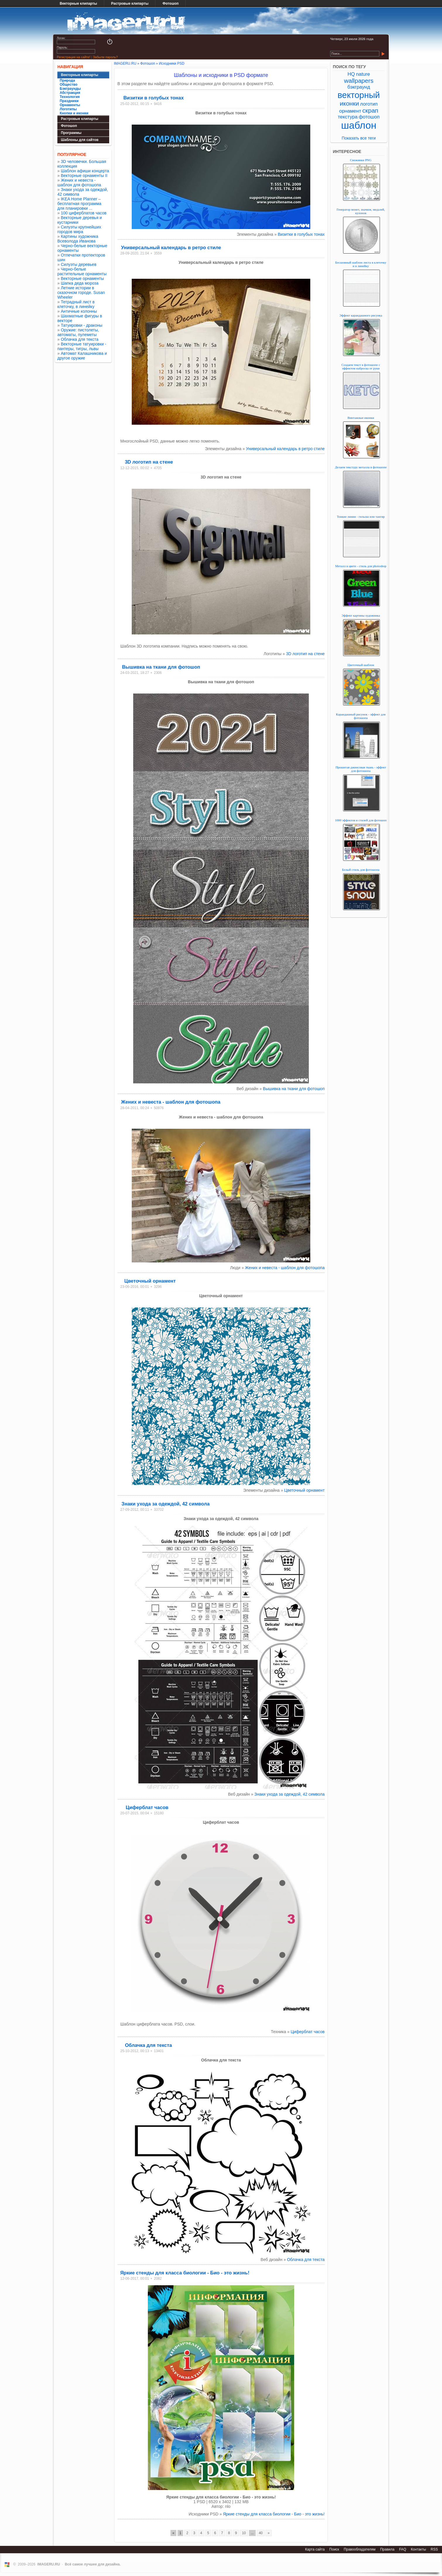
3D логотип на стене (149, 461)
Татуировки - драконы (81, 325)
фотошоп (369, 117)
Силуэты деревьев (79, 264)
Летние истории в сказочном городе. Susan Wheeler (81, 292)
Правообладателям (359, 2549)
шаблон (358, 125)
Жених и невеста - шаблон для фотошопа (79, 182)
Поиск (334, 2549)
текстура (348, 117)
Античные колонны (79, 311)
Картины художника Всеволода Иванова (77, 238)
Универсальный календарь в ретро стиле (171, 247)
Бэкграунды (70, 89)
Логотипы (68, 109)
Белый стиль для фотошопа (361, 869)
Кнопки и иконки (74, 113)
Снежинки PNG (360, 160)
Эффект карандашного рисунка (361, 315)
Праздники (69, 101)
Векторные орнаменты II (84, 175)
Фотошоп (170, 3)
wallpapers (358, 80)
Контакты (418, 2549)
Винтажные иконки (360, 417)
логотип (369, 104)
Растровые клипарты (130, 3)
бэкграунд (358, 87)
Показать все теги (359, 138)
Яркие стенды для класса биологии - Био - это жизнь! (184, 2272)
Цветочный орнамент (150, 1280)
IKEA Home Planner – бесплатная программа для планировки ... (79, 204)
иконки (349, 103)
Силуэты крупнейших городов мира (79, 229)
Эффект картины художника (361, 615)
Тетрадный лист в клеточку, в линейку (76, 304)
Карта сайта (315, 2549)
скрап (370, 110)
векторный (359, 95)
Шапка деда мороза (80, 283)
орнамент (350, 111)
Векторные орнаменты (82, 278)
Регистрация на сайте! (73, 57)
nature (363, 74)
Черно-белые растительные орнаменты (82, 271)
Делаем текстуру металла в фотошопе (361, 467)
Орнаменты (70, 105)
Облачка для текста (80, 339)
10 (244, 2533)
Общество (69, 84)
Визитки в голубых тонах (153, 97)
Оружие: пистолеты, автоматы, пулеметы (78, 332)
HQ (351, 74)
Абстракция (70, 93)
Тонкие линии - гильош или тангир (361, 516)
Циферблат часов (147, 1807)
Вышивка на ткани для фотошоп (161, 667)
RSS (434, 2549)
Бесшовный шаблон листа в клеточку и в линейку (360, 264)
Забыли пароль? (105, 57)
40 (261, 2533)
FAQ (402, 2549)
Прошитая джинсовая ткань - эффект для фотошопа (360, 768)
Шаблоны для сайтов (79, 140)
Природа (67, 80)
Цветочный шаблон (360, 665)
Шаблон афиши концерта (85, 170)
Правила (387, 2549)
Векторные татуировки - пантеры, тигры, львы (81, 346)
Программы (71, 133)
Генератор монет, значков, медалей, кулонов (361, 211)
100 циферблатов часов (84, 213)
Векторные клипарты (78, 3)
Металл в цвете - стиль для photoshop (360, 566)
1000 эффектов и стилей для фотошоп (360, 820)
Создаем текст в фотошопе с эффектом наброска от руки (360, 366)
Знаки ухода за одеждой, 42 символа (165, 1503)
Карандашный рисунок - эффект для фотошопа (361, 716)
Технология (70, 97)
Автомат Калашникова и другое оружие (82, 355)
